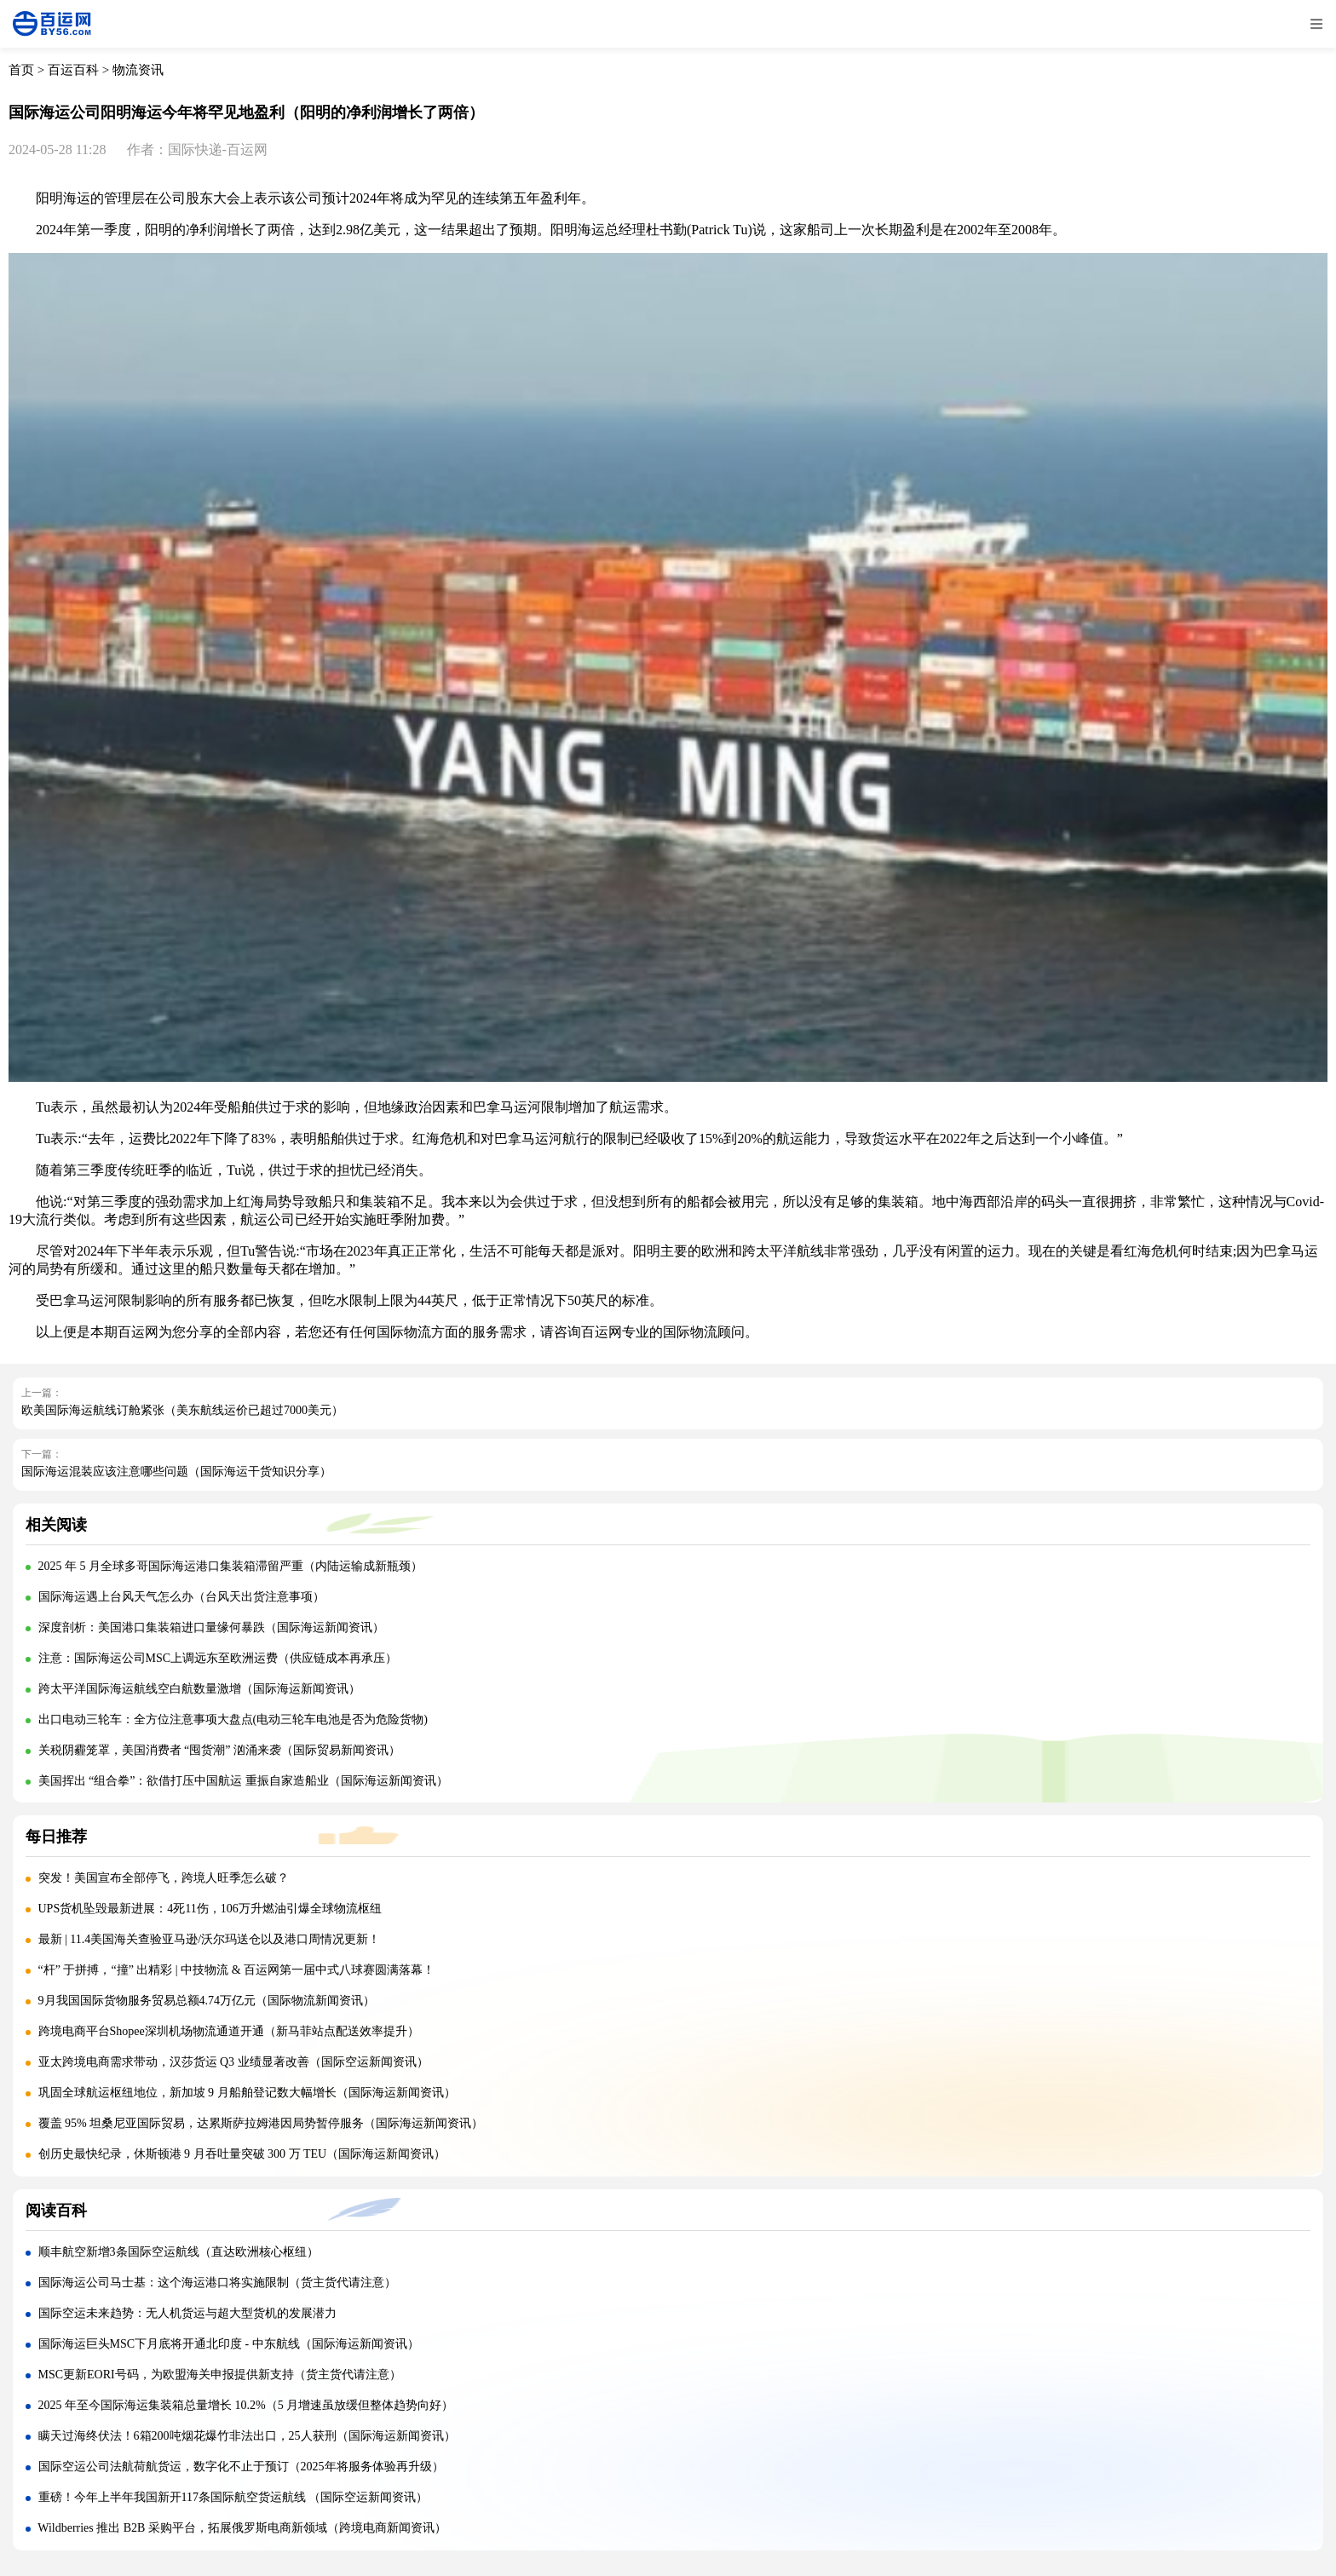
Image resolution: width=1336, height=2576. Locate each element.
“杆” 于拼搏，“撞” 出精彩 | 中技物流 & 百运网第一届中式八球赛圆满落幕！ (236, 1970)
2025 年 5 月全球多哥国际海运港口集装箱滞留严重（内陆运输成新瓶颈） (230, 1566)
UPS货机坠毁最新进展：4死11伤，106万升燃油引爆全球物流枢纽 (210, 1908)
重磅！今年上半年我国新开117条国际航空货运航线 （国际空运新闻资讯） (233, 2497)
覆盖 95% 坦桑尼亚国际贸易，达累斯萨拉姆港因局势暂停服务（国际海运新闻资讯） (261, 2123)
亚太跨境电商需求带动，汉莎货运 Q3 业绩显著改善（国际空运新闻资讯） (233, 2062)
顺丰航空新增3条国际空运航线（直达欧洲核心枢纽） (178, 2251)
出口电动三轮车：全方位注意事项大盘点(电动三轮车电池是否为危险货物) (233, 1719)
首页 (21, 70)
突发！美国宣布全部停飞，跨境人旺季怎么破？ (163, 1878)
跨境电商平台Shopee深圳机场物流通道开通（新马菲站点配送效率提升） (228, 2031)
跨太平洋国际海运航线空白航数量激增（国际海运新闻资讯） (199, 1688)
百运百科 (73, 70)
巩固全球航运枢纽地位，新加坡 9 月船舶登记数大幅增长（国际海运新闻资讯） (247, 2092)
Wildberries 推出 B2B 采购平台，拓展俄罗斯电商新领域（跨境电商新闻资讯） (241, 2527)
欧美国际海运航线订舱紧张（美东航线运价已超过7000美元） (182, 1410)
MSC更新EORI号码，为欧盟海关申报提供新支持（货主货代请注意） (219, 2374)
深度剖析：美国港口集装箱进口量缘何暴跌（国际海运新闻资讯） (211, 1627)
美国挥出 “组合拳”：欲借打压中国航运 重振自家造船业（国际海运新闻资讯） (243, 1780)
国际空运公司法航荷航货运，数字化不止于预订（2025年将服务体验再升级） (241, 2466)
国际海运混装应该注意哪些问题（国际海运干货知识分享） (176, 1471)
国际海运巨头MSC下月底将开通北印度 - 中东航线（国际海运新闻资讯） (228, 2343)
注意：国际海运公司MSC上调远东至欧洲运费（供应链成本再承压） (218, 1658)
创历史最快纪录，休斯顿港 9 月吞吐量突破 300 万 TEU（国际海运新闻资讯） (242, 2154)
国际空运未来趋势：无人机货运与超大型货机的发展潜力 (187, 2313)
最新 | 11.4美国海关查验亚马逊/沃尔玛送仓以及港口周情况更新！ (209, 1939)
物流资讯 (138, 70)
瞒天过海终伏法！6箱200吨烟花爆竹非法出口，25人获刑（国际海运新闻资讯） (247, 2435)
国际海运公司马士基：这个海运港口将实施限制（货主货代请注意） (217, 2282)
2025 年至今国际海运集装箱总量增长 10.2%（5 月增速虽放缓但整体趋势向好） (246, 2405)
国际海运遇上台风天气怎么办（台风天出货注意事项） (181, 1596)
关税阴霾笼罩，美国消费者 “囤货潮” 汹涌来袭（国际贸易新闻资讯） (219, 1750)
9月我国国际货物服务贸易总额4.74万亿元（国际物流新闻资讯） (207, 2000)
